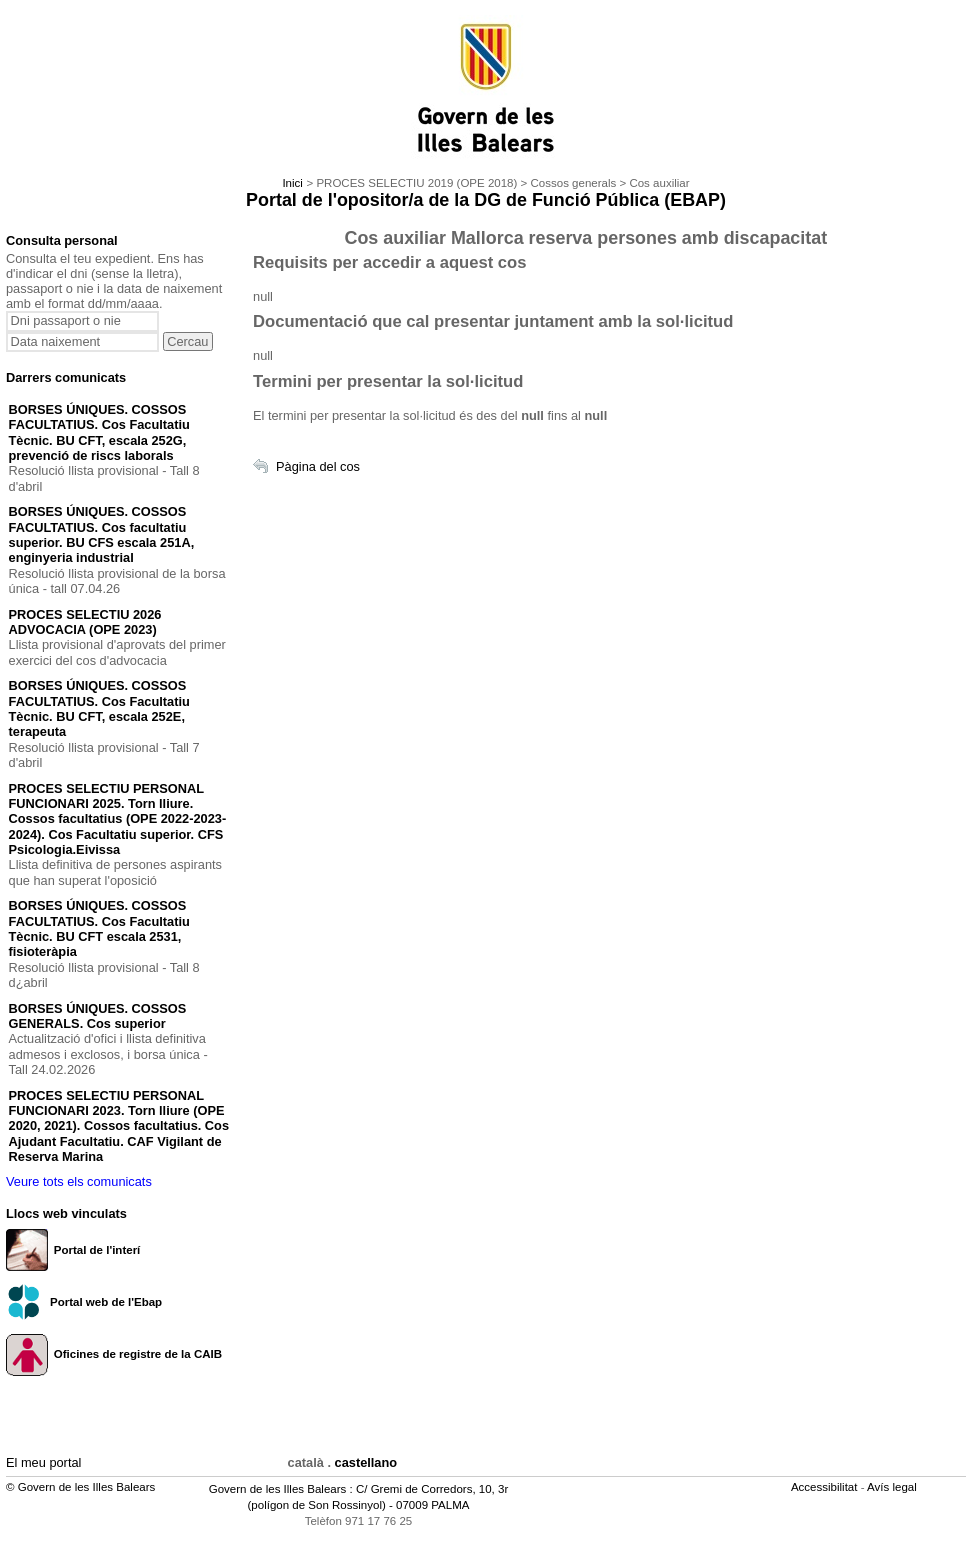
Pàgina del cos (318, 466)
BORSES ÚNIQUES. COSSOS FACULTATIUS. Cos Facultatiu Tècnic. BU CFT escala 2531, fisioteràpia (99, 928)
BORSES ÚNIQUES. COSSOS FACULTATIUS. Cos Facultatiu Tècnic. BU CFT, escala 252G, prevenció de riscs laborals (99, 432)
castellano (366, 1462)
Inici (292, 183)
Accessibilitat (826, 1487)
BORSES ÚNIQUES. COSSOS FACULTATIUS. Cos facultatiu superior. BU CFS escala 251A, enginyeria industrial (102, 534)
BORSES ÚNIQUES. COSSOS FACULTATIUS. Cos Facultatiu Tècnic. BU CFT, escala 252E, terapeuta (99, 708)
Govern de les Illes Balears (278, 1489)
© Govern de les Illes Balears (80, 1487)
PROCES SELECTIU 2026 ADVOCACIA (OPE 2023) (85, 622)
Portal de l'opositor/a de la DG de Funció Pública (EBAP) (486, 200)
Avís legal (893, 1487)
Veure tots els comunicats (79, 1181)
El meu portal (43, 1462)
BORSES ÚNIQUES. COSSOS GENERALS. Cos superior (98, 1016)
